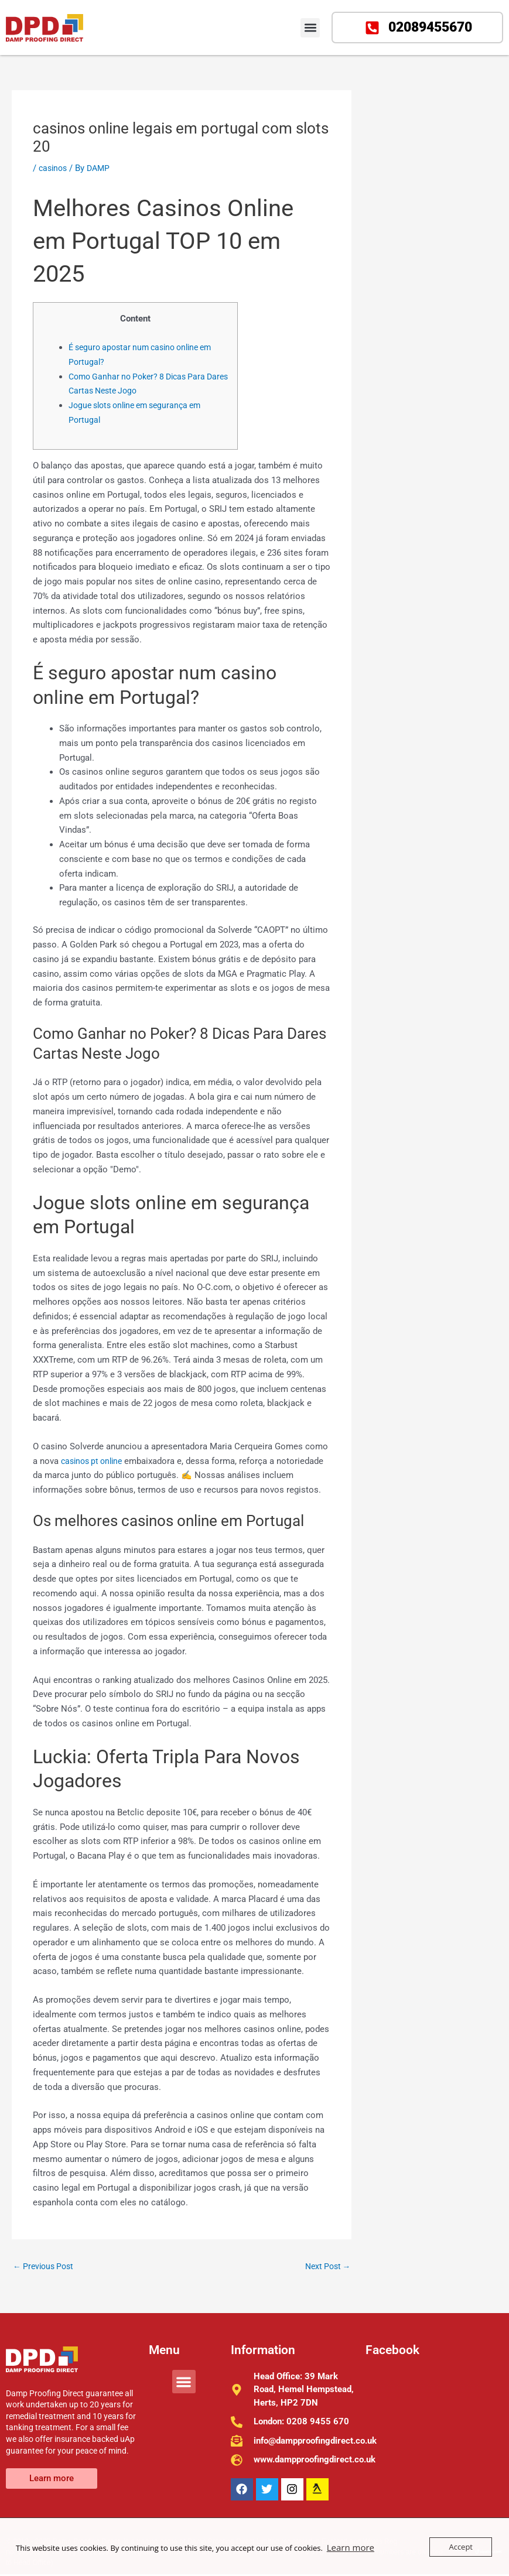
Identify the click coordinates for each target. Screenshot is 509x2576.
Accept (461, 2546)
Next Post (325, 2267)
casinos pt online (94, 1461)
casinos (54, 168)
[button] (310, 27)
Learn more (347, 2547)
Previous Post (45, 2267)
